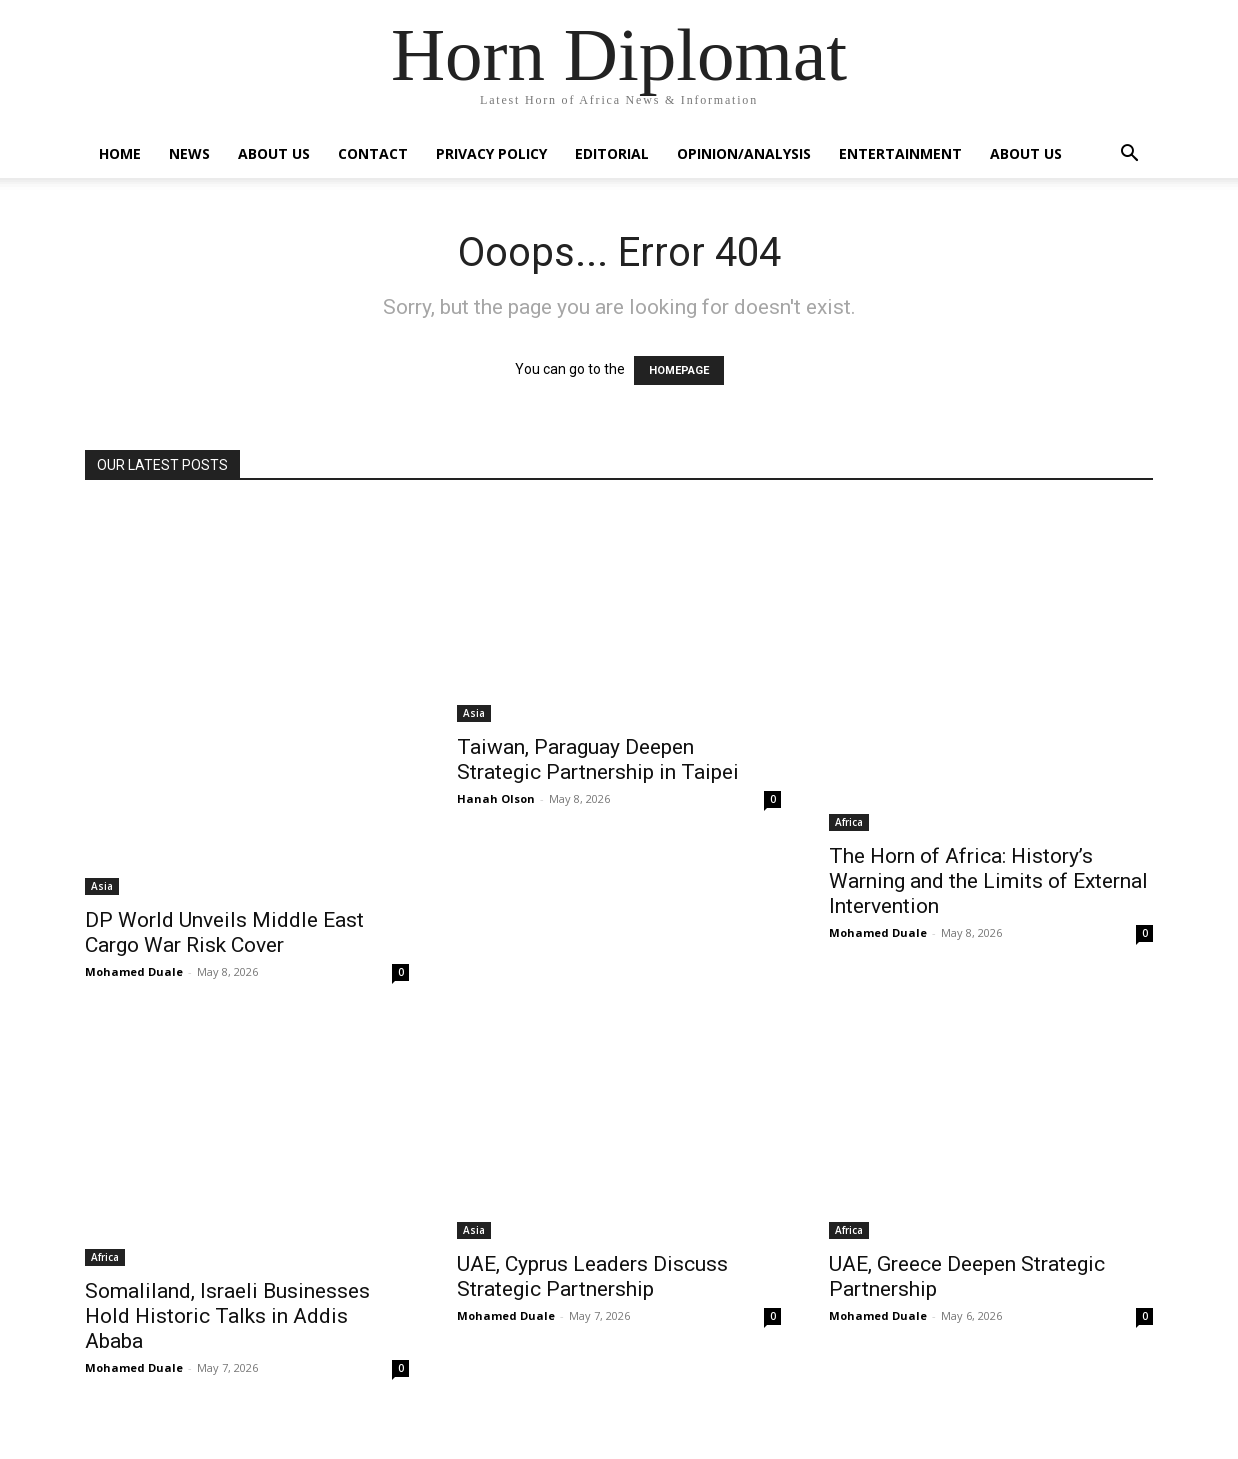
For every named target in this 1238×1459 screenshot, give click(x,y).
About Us (274, 153)
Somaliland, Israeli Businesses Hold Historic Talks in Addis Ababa (227, 1316)
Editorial (612, 153)
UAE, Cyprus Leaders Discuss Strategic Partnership (592, 1276)
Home (120, 153)
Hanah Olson (496, 798)
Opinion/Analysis (744, 153)
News (189, 153)
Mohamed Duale (134, 971)
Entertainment (900, 153)
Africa (849, 822)
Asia (102, 886)
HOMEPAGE (679, 370)
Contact (373, 153)
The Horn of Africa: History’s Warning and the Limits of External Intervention (988, 881)
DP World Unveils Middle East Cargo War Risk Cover (224, 932)
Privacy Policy (491, 153)
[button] (1129, 155)
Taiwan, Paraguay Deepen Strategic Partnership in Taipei (598, 759)
